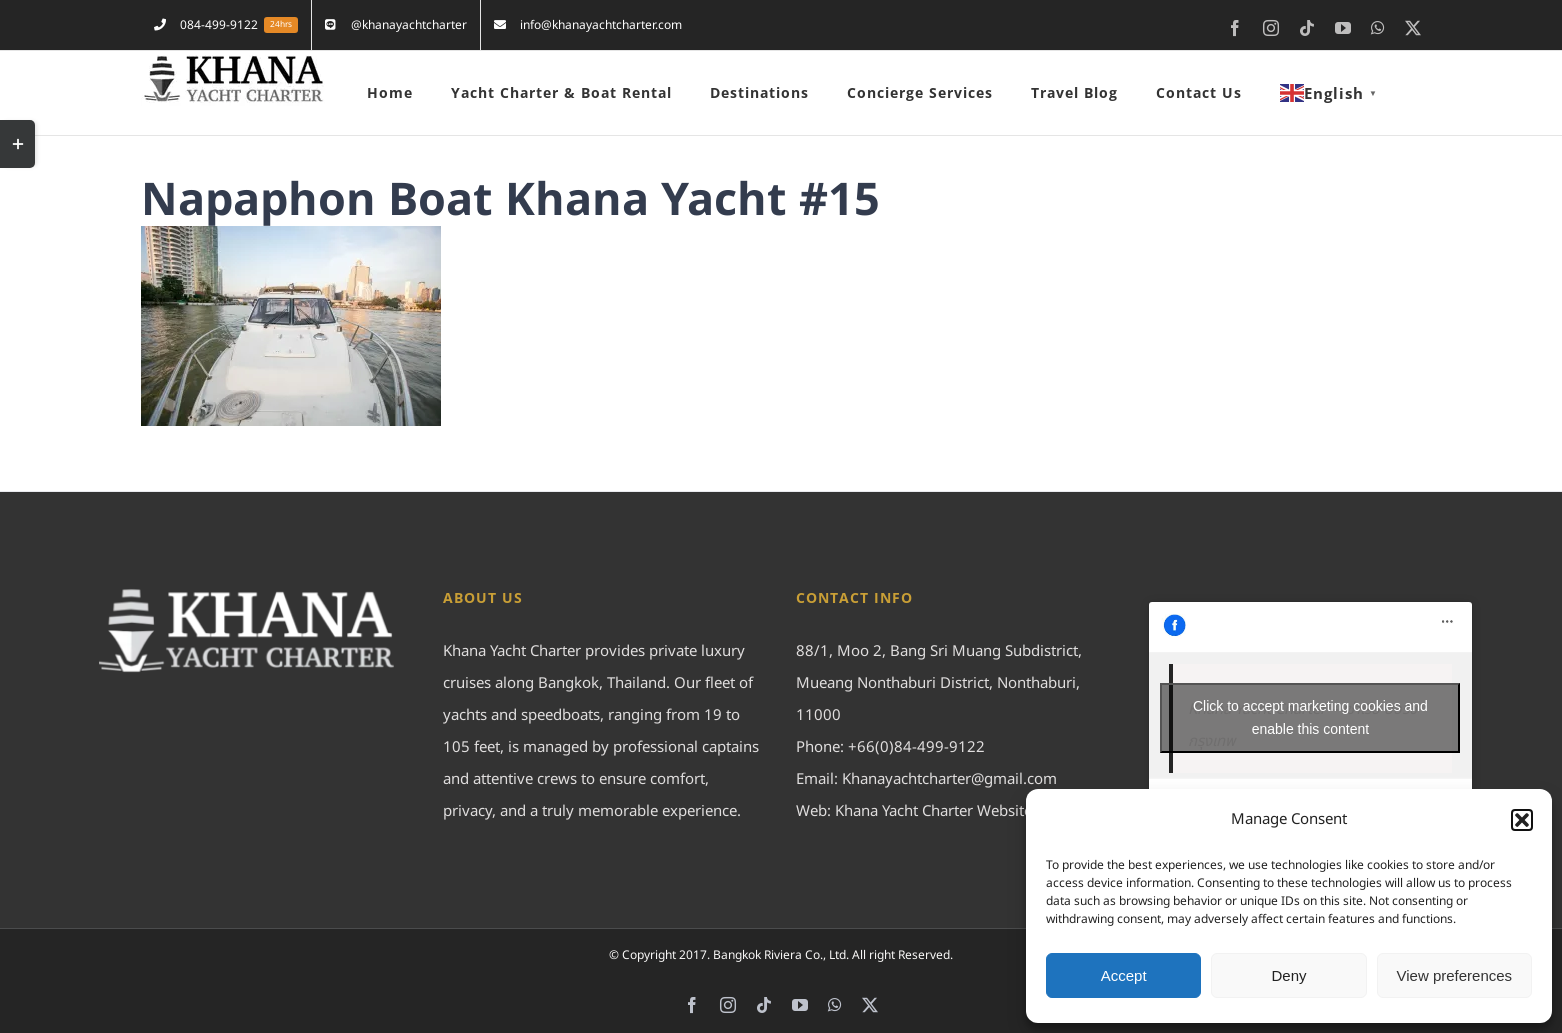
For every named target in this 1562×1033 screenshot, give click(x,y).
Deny (1288, 975)
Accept (1124, 975)
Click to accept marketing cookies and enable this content (1310, 717)
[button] (1522, 820)
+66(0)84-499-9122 (916, 747)
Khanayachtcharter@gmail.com (949, 779)
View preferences (1455, 975)
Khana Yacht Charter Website (933, 811)
